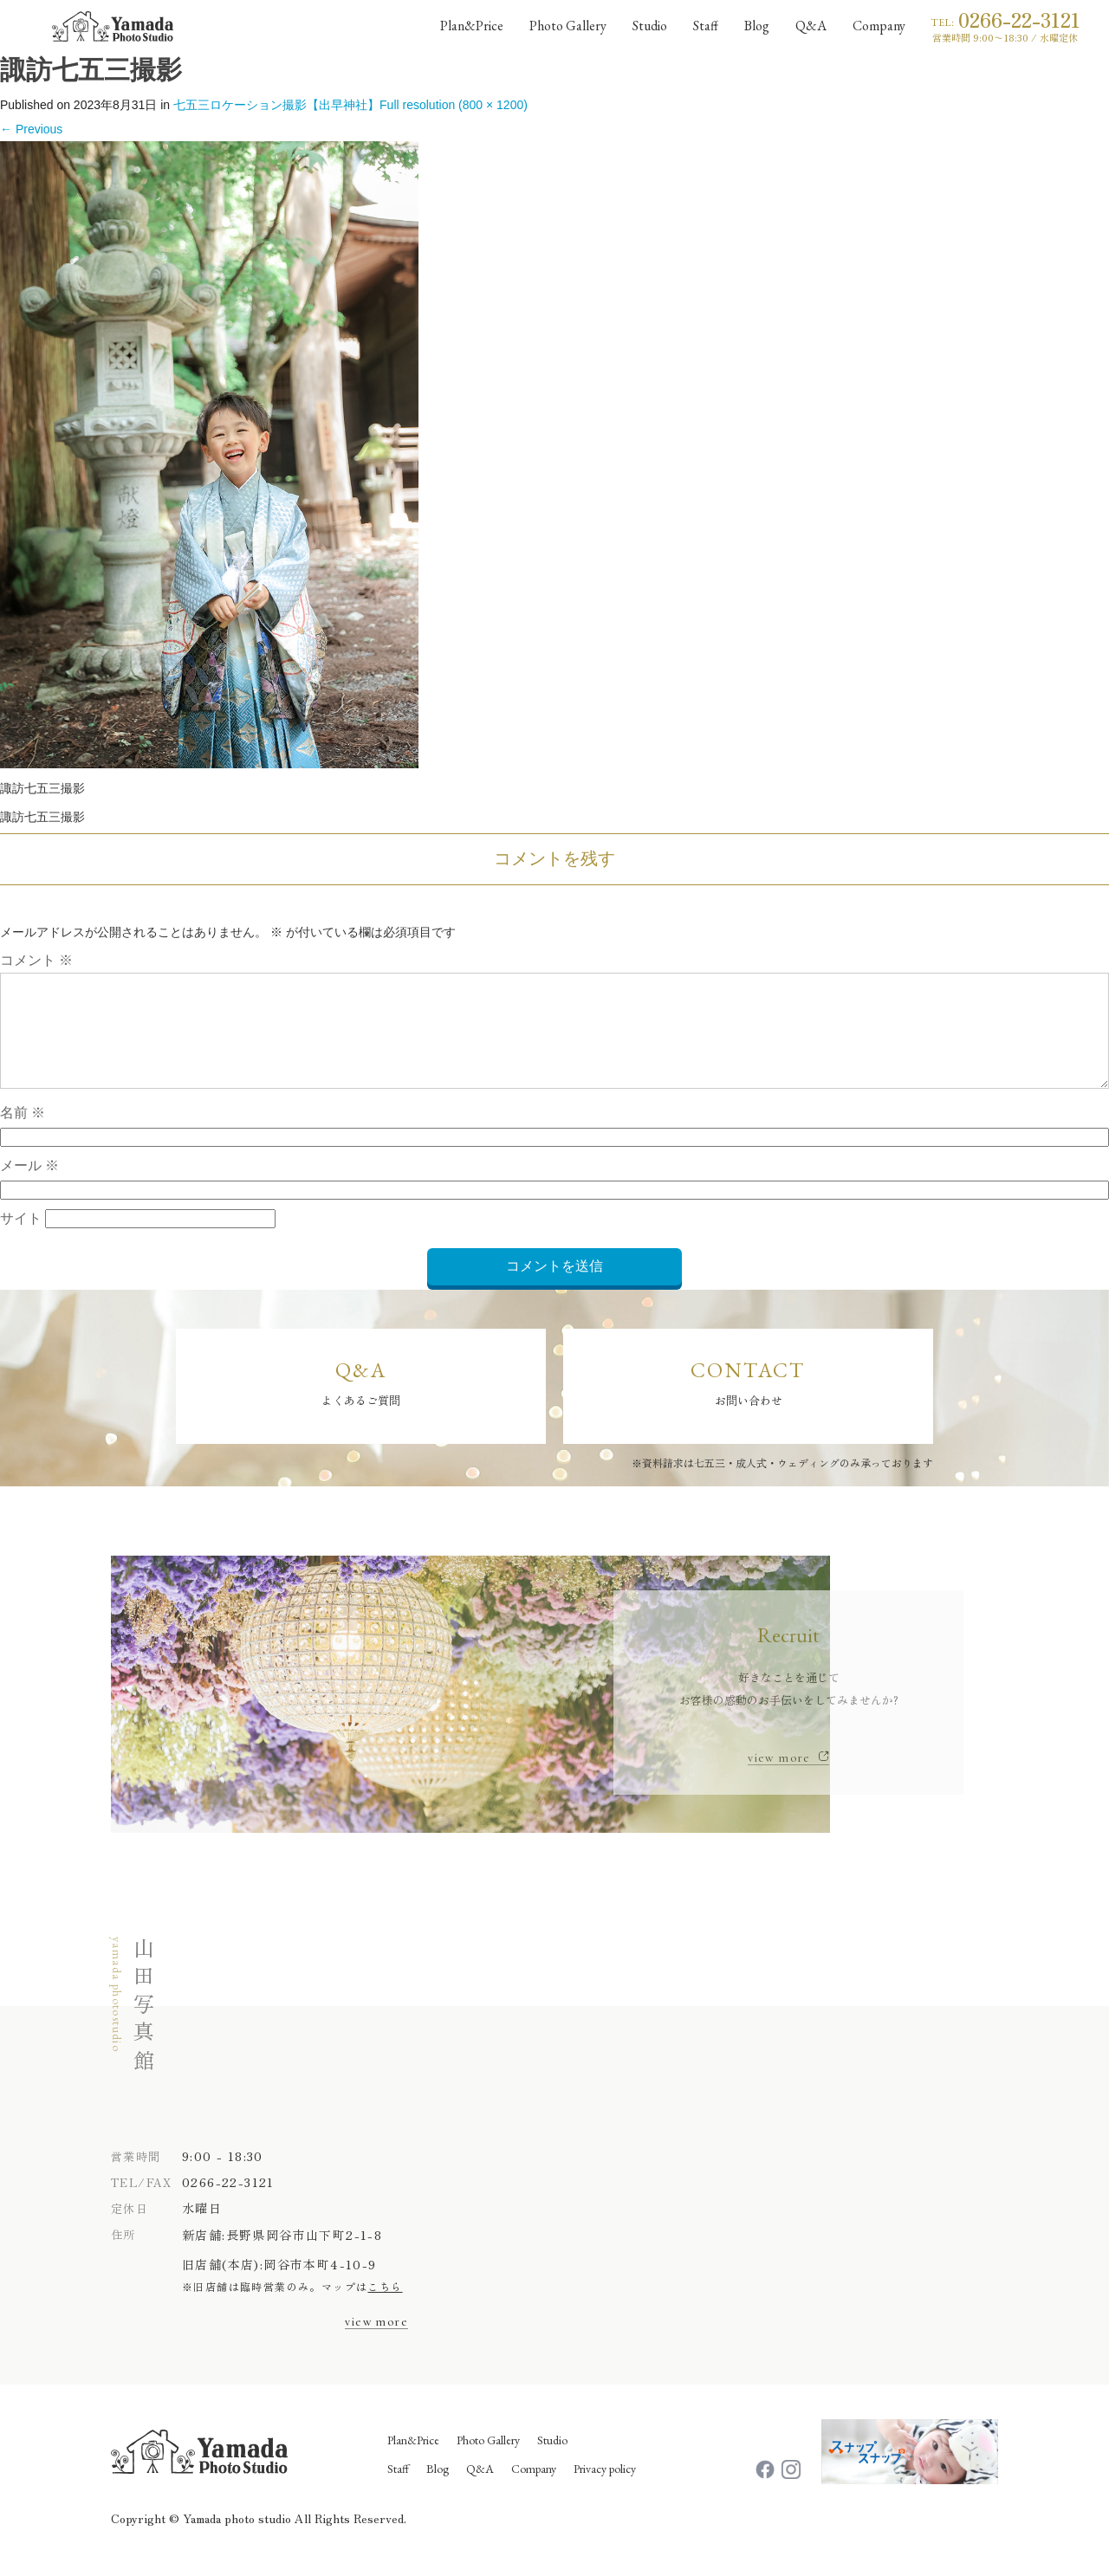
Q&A (480, 2487)
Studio (552, 2459)
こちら (384, 2306)
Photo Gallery (488, 2459)
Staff (398, 2487)
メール (29, 1186)
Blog (437, 2487)
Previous (31, 129)
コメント (36, 960)
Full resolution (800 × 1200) (453, 105)
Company (533, 2487)
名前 (22, 1133)
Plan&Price (413, 2459)
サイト (21, 1239)
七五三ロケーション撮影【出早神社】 (276, 105)
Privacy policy (605, 2487)
